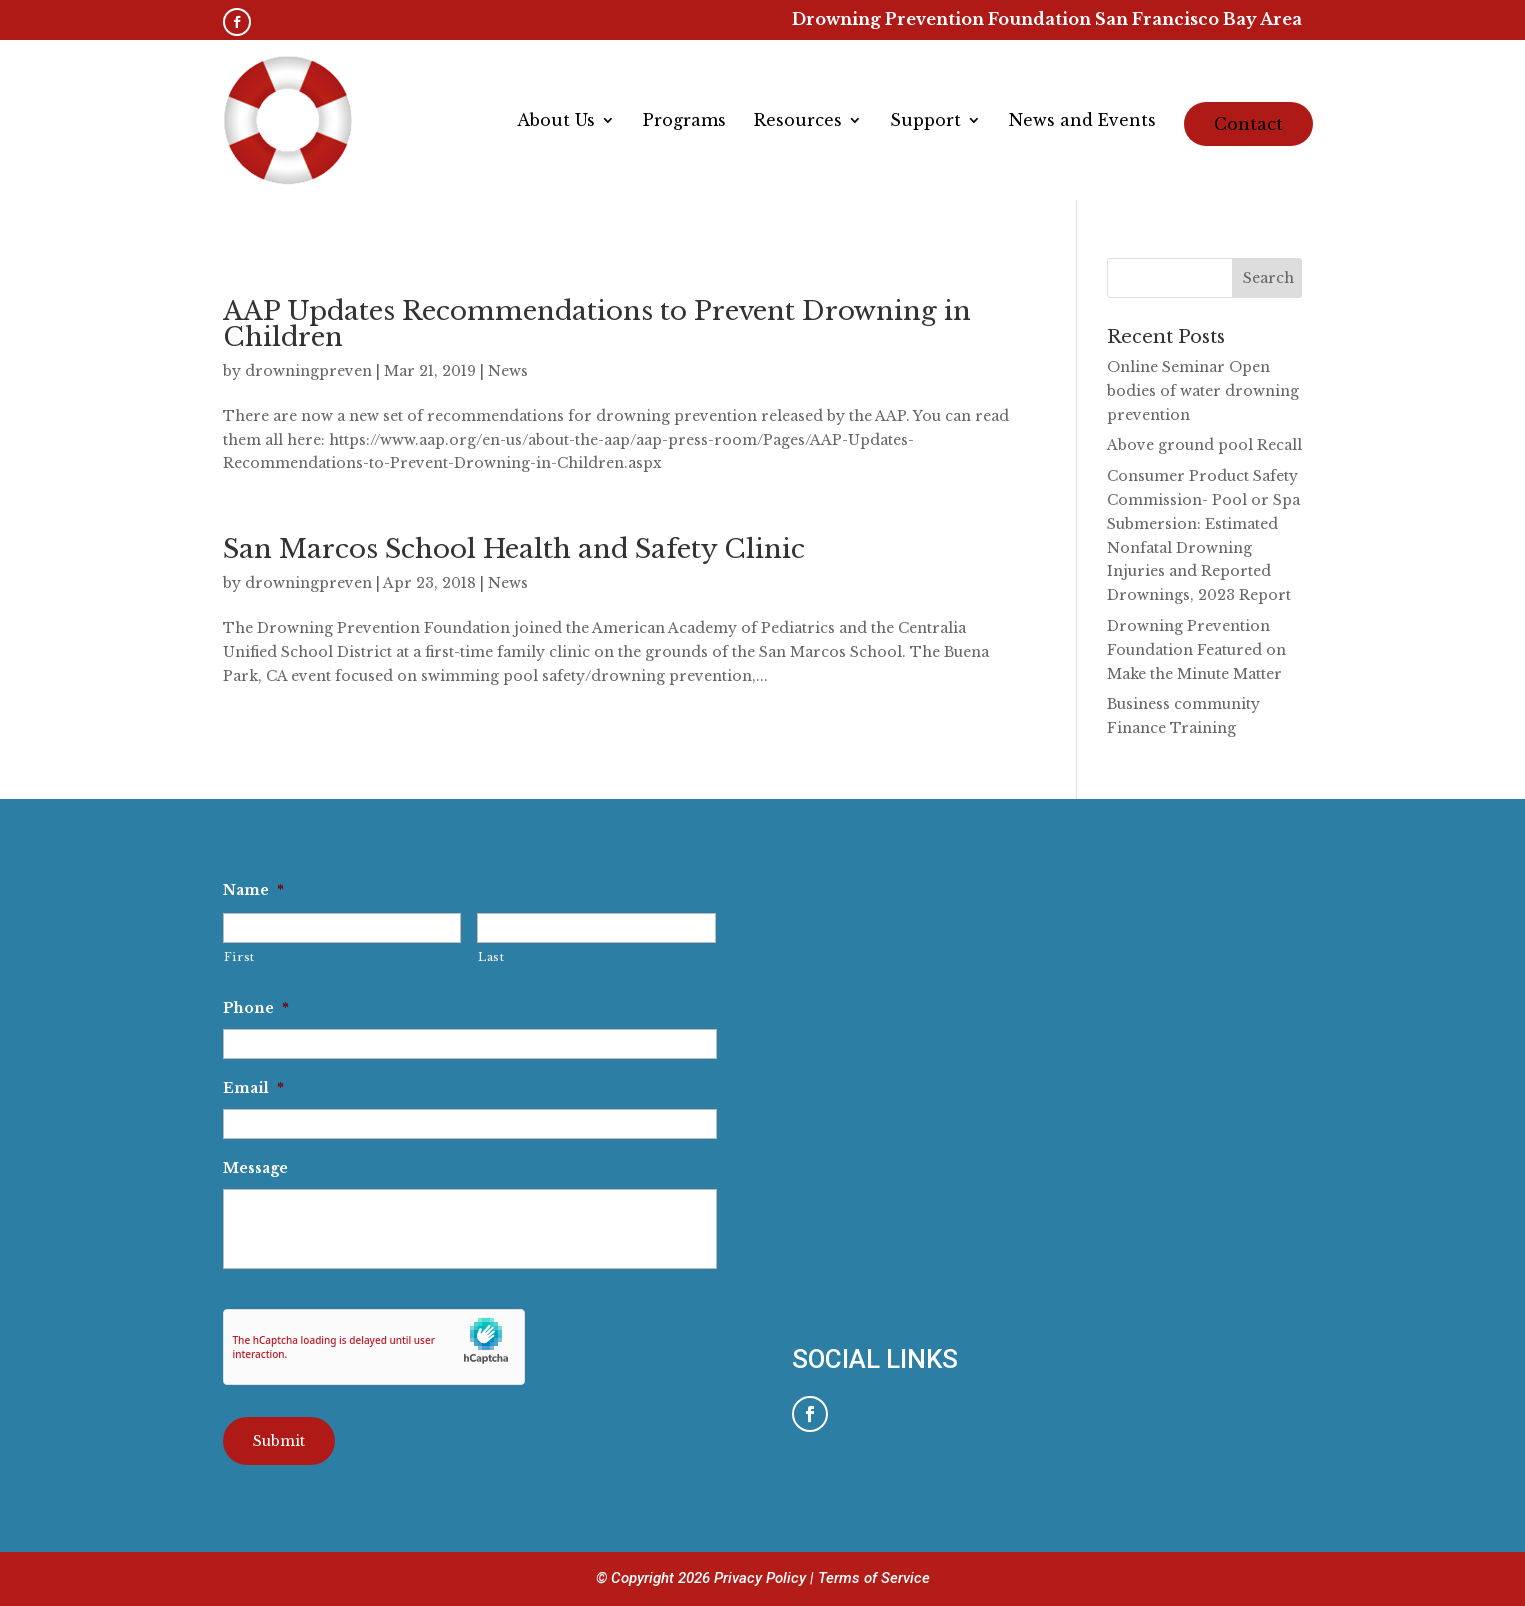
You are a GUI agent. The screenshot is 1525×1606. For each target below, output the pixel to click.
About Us (556, 121)
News (508, 371)
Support (925, 121)
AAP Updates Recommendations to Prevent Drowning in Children (597, 324)
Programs (684, 121)
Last (491, 957)
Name (253, 890)
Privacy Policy (762, 1578)
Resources (798, 121)
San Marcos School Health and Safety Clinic (514, 549)
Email (253, 1088)
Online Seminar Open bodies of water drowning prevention (1203, 391)
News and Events (1082, 121)
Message (255, 1168)
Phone (256, 1008)
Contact (1248, 124)
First (239, 957)
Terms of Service (874, 1578)
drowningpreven (308, 371)
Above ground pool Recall (1204, 445)
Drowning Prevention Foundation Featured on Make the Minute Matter (1196, 650)
